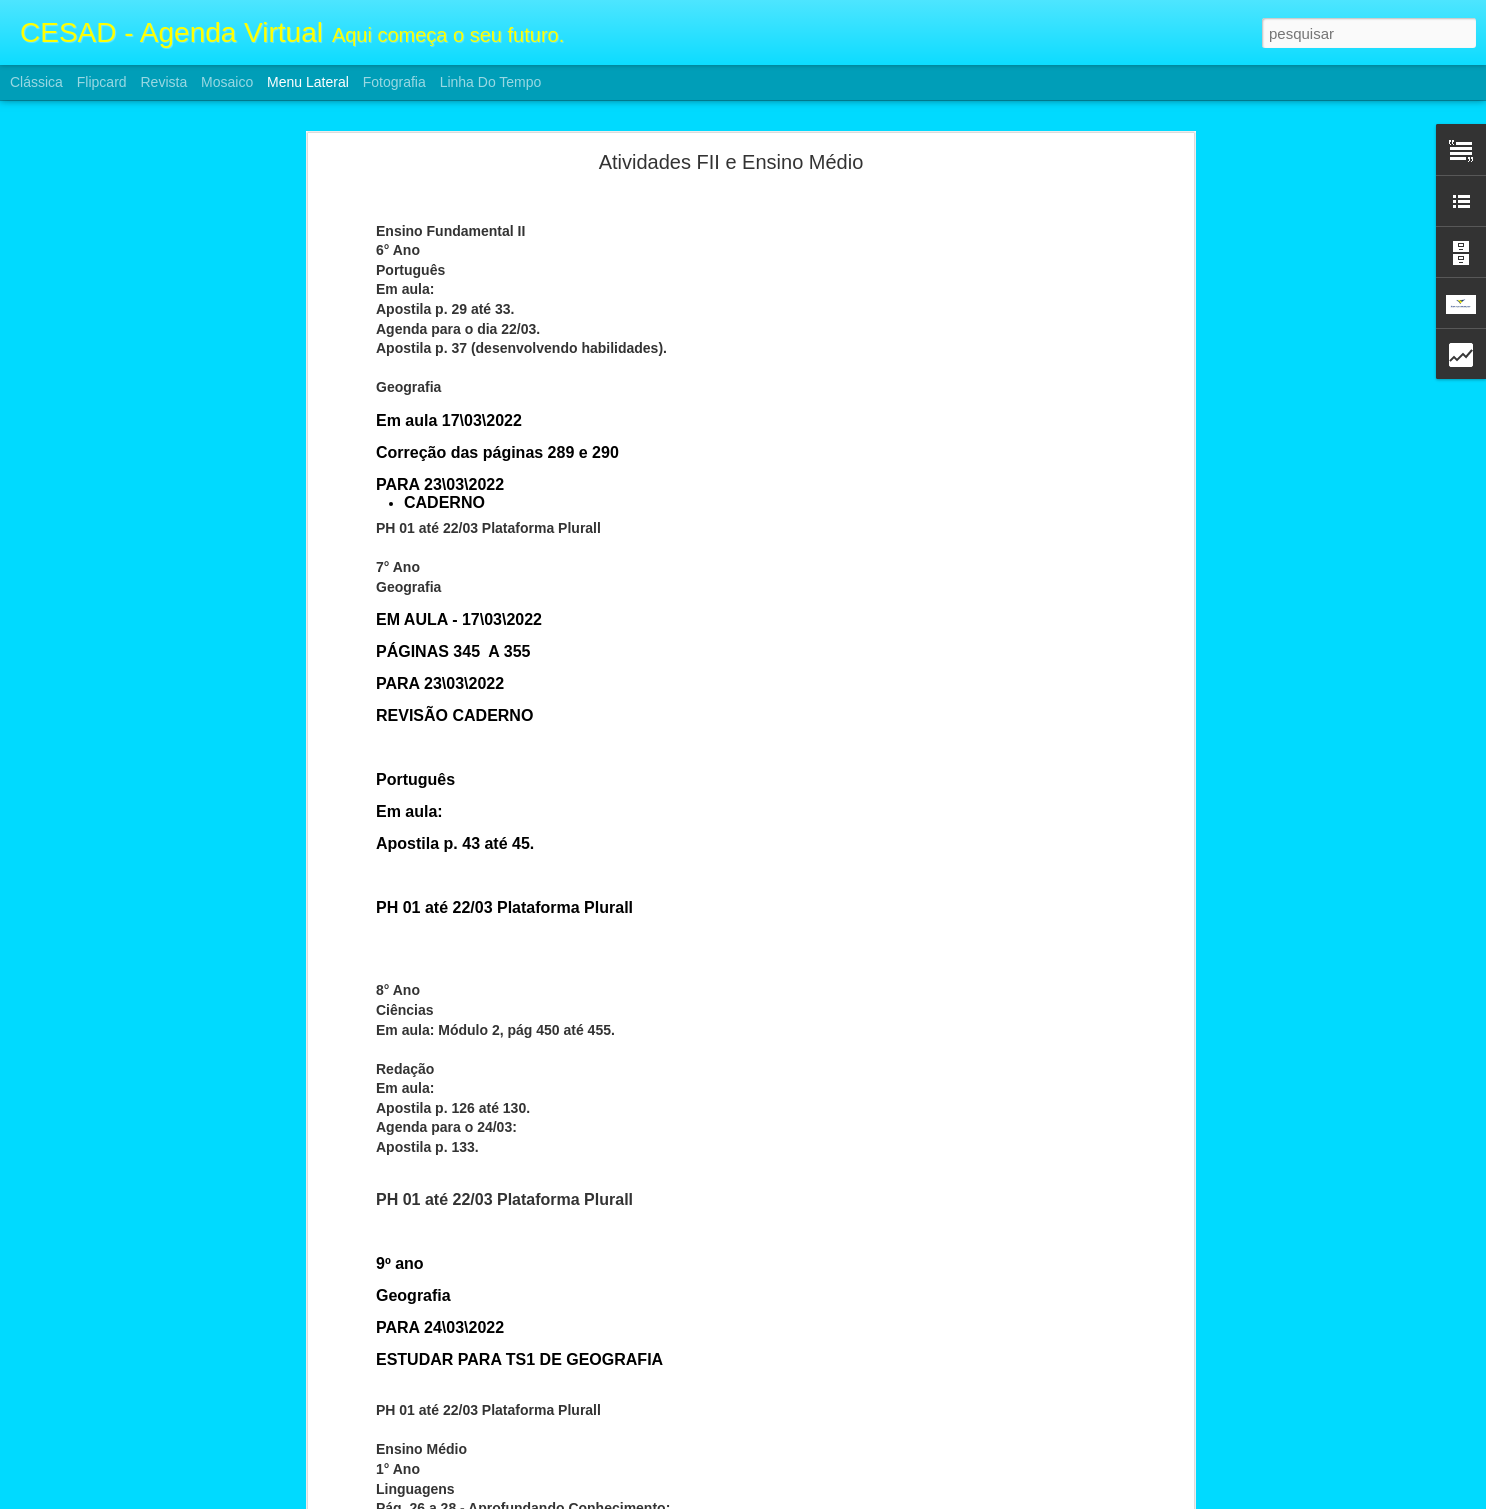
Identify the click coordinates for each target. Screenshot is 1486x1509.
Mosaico (227, 82)
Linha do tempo (491, 82)
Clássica (36, 82)
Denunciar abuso (889, 1498)
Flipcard (102, 82)
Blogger (822, 1498)
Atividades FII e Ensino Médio (731, 122)
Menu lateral (308, 82)
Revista (163, 82)
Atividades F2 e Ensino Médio (128, 1472)
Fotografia (394, 82)
